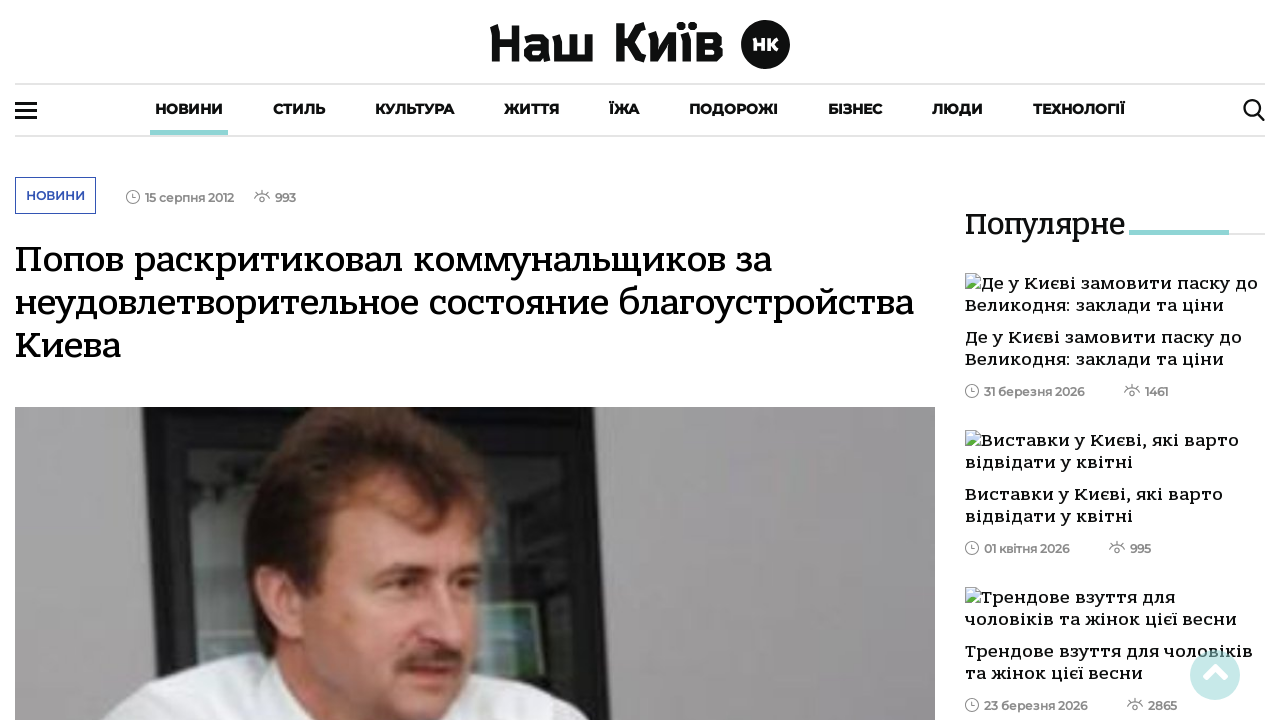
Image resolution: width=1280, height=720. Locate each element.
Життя (531, 109)
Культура (414, 109)
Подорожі (733, 109)
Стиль (299, 109)
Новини (189, 109)
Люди (957, 109)
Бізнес (855, 109)
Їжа (624, 109)
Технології (1079, 109)
